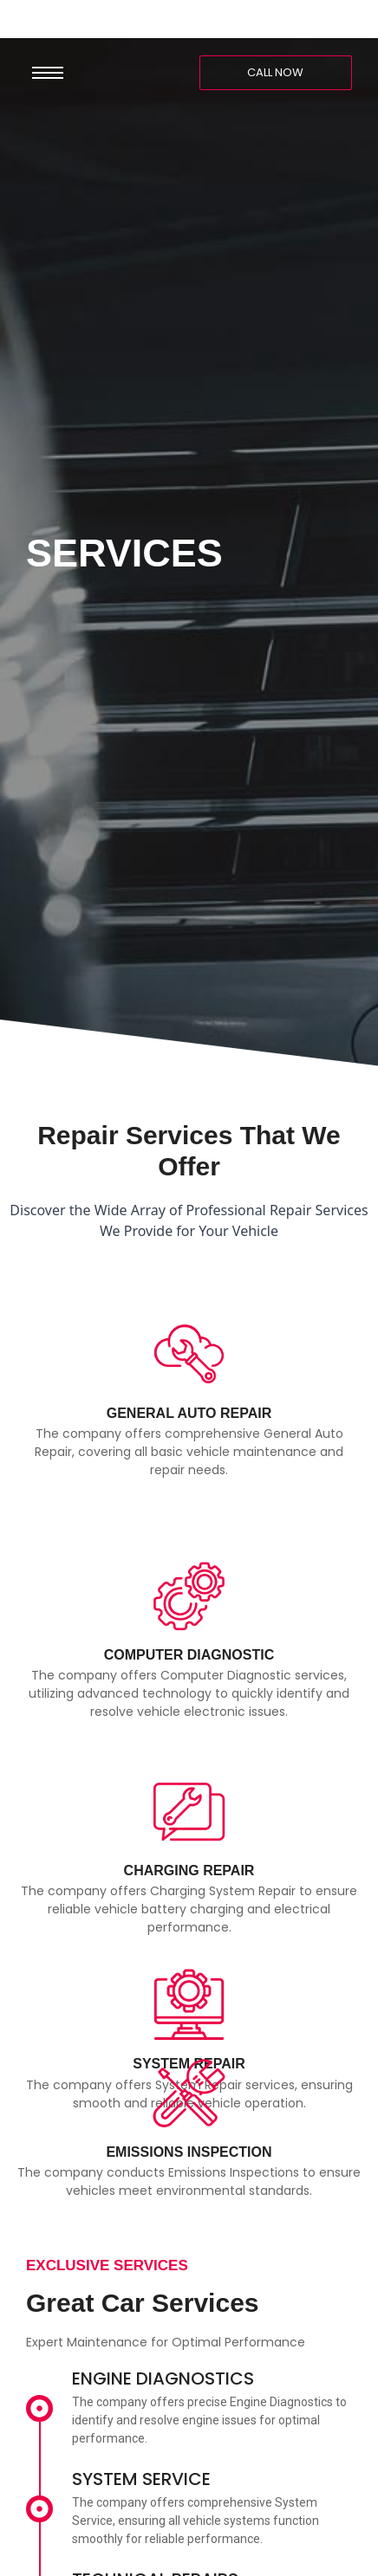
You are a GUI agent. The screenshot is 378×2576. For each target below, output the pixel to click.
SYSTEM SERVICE (141, 2479)
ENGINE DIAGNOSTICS (163, 2378)
